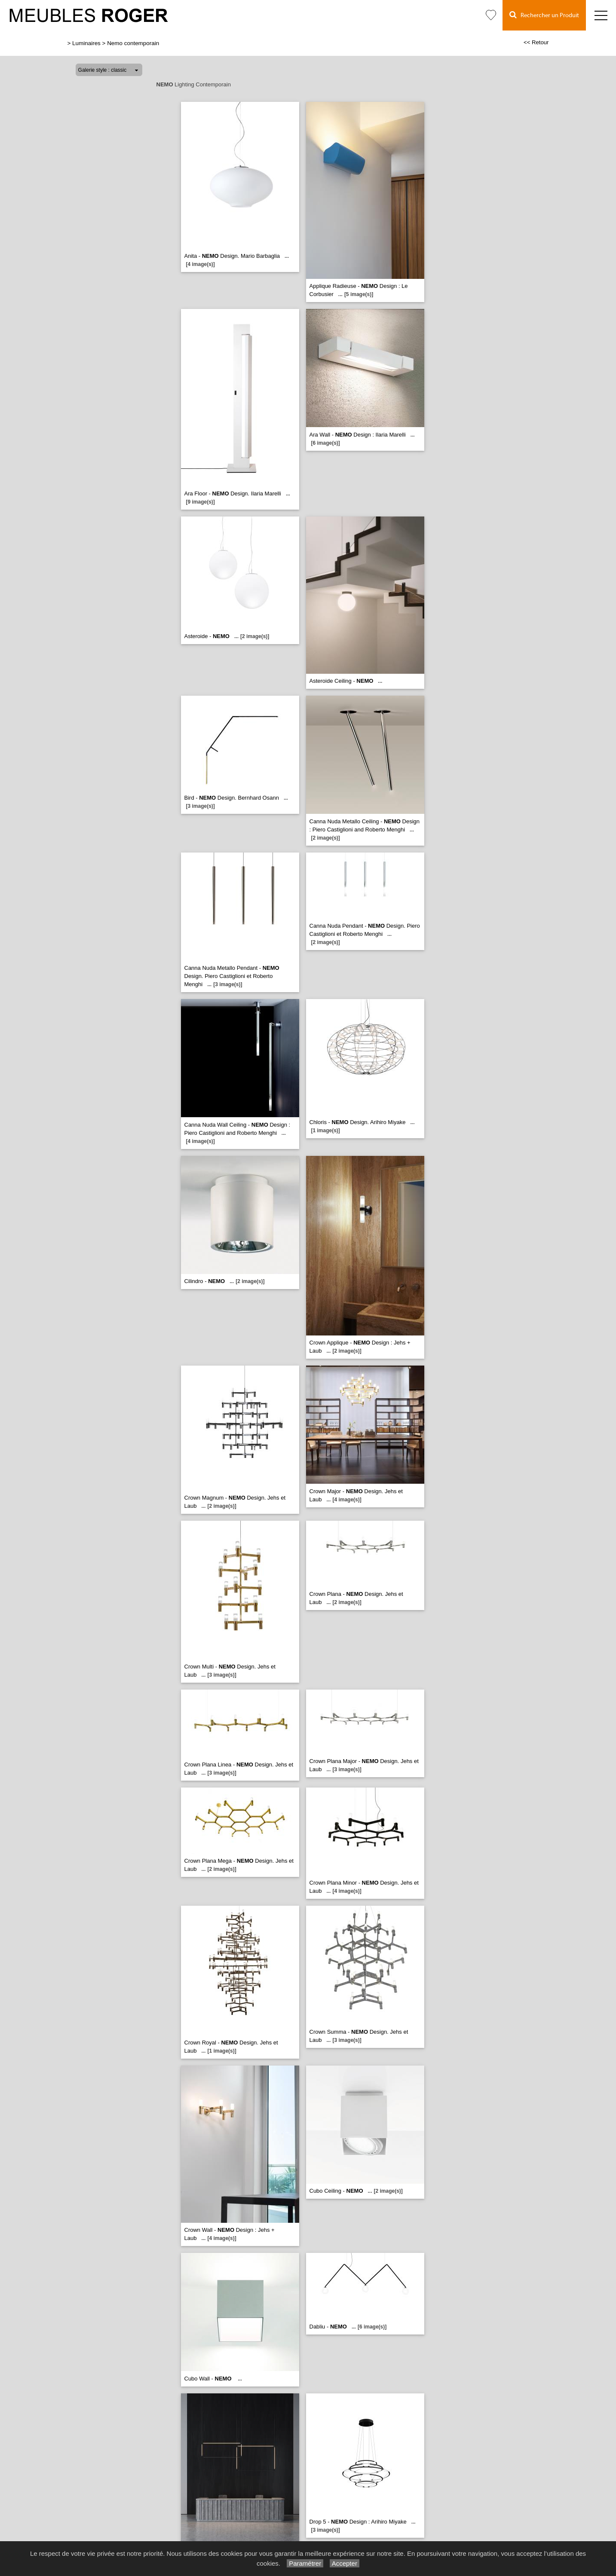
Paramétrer (305, 2563)
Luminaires (86, 43)
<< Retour (536, 42)
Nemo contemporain (133, 43)
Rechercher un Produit (544, 15)
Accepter (344, 2563)
